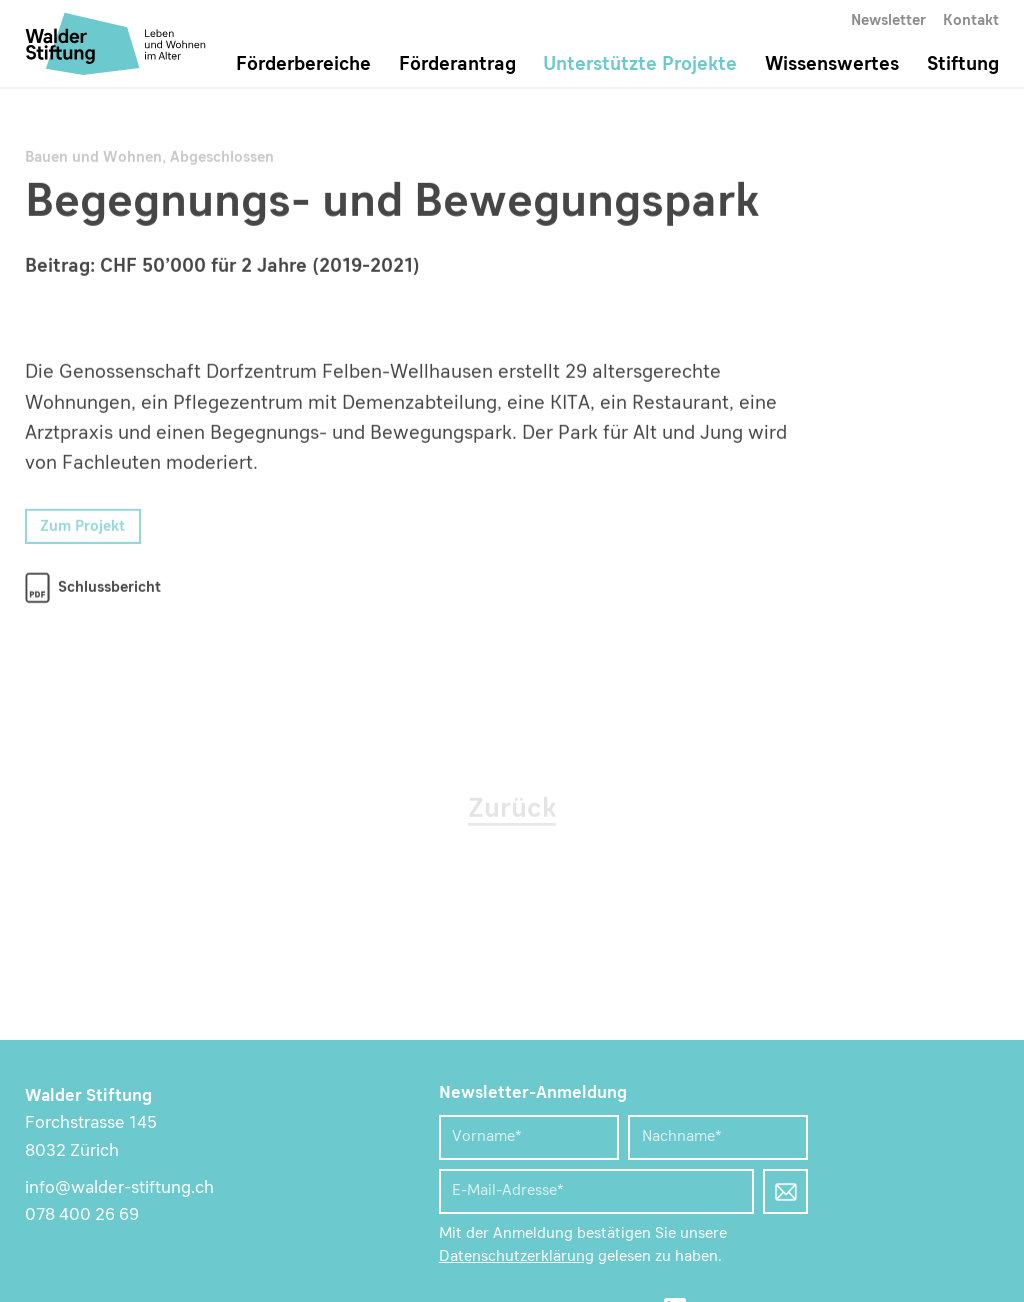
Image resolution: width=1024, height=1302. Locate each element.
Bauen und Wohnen (93, 159)
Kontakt (971, 21)
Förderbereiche (303, 65)
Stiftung (963, 65)
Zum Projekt (82, 527)
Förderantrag (457, 65)
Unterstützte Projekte (640, 65)
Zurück (512, 811)
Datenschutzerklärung (516, 1257)
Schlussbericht (109, 589)
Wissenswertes (832, 65)
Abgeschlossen (222, 159)
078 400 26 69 (82, 1215)
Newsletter (888, 21)
